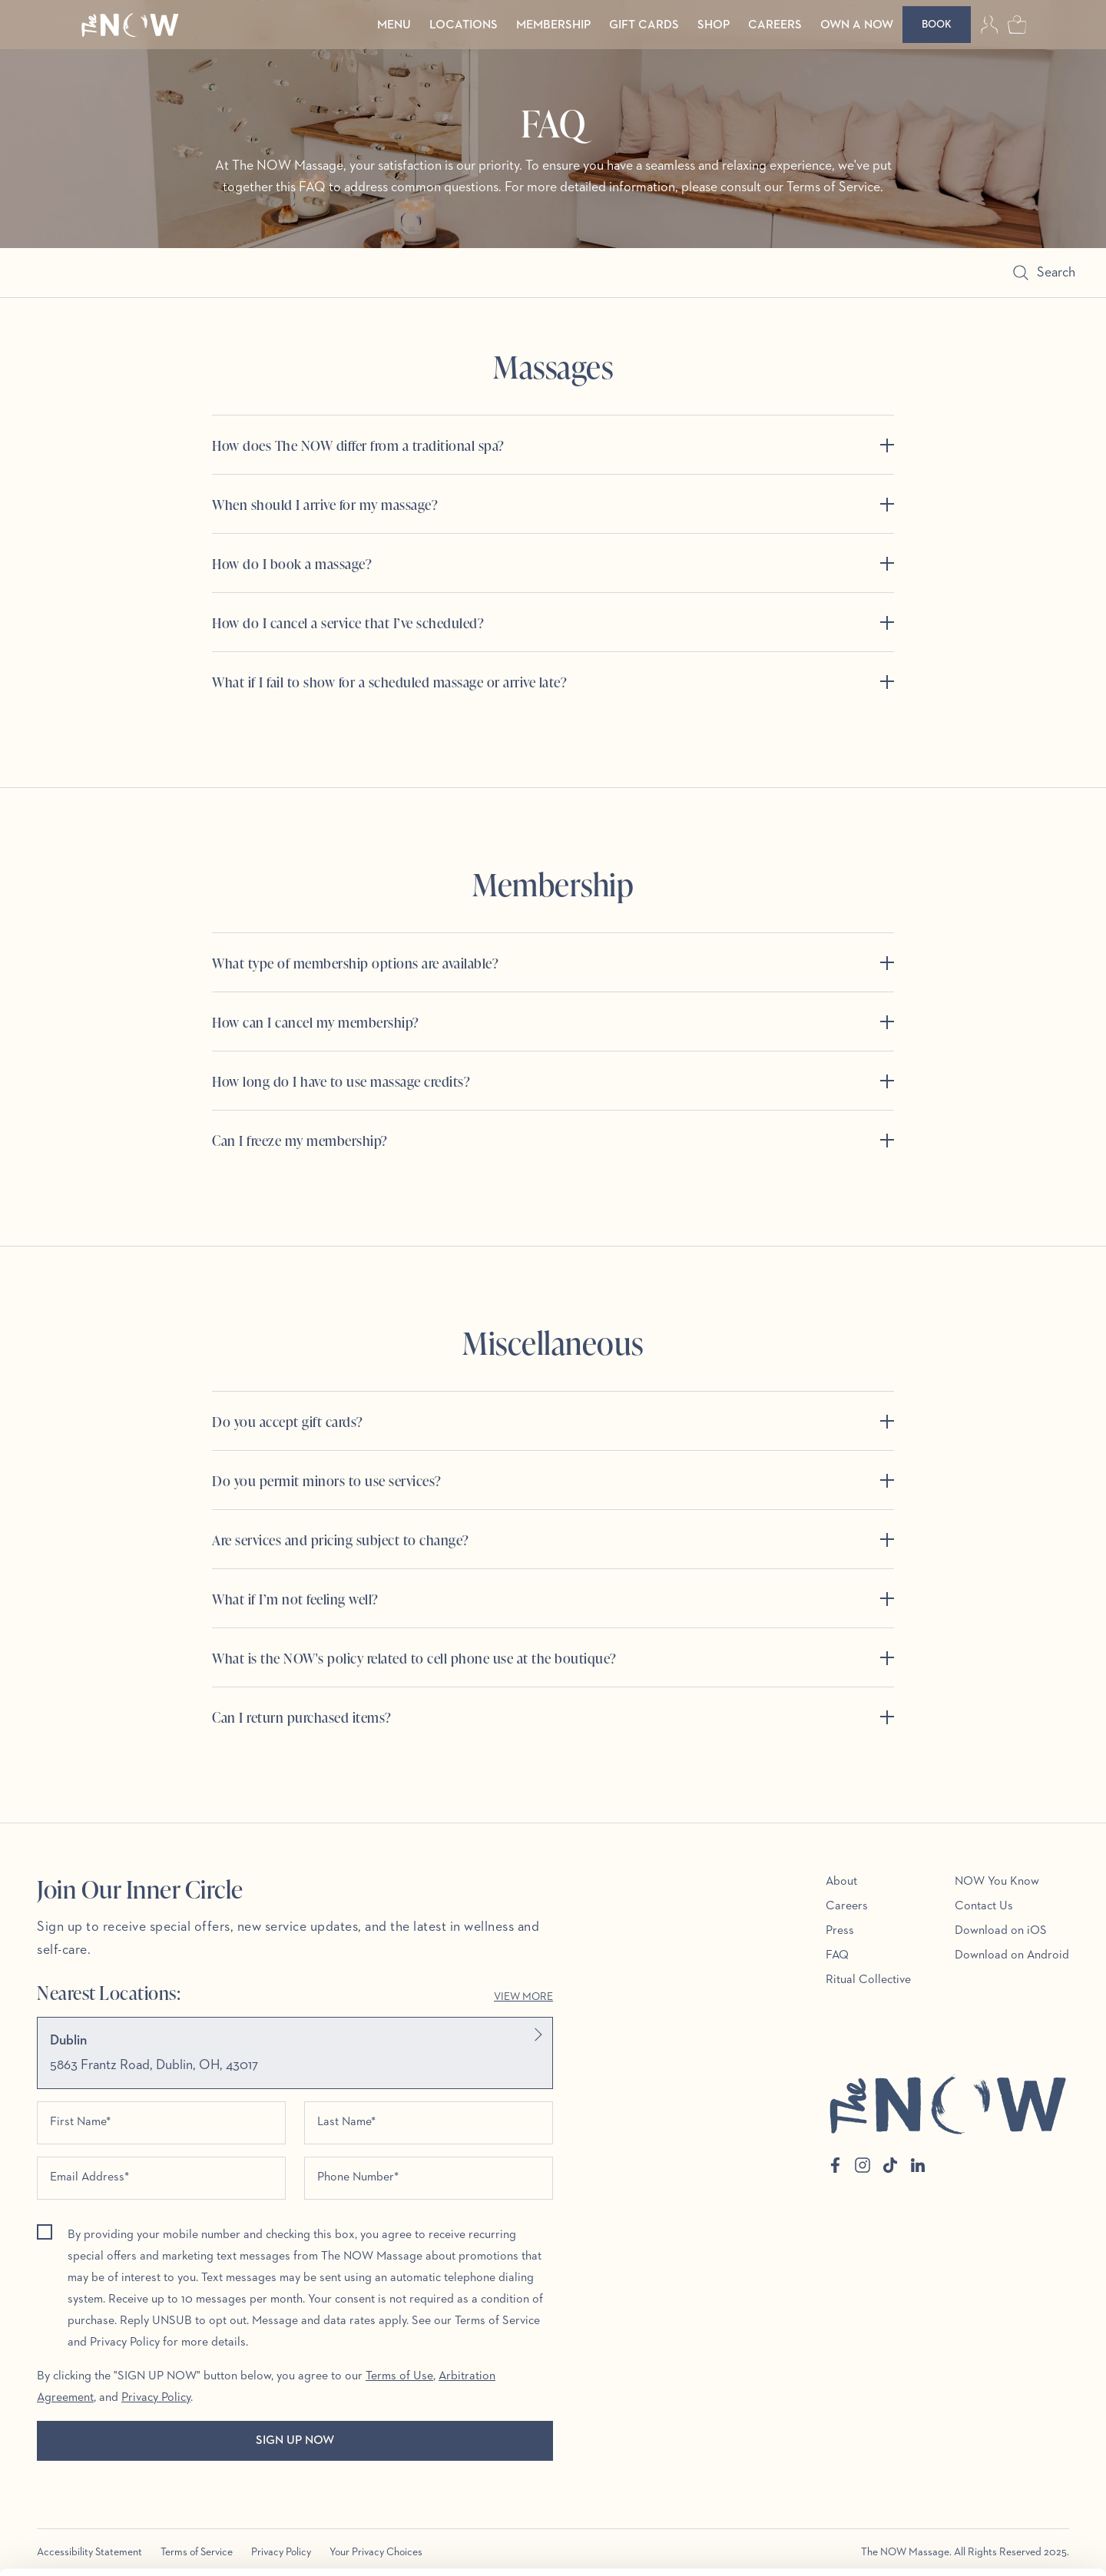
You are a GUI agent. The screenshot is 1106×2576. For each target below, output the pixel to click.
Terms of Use (399, 2376)
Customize (978, 2519)
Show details (237, 2545)
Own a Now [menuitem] (856, 25)
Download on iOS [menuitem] (1001, 1931)
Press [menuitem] (840, 1931)
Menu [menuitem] (394, 25)
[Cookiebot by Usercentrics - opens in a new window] (99, 2546)
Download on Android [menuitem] (1012, 1955)
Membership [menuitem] (553, 25)
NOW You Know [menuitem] (997, 1882)
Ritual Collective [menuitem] (868, 1980)
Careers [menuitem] (775, 25)
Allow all (978, 2469)
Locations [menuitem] (463, 25)
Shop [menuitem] (713, 25)
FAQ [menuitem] (837, 1955)
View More (523, 1997)
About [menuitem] (841, 1882)
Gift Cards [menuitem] (644, 25)
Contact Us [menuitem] (984, 1906)
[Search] (526, 272)
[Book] (936, 24)
